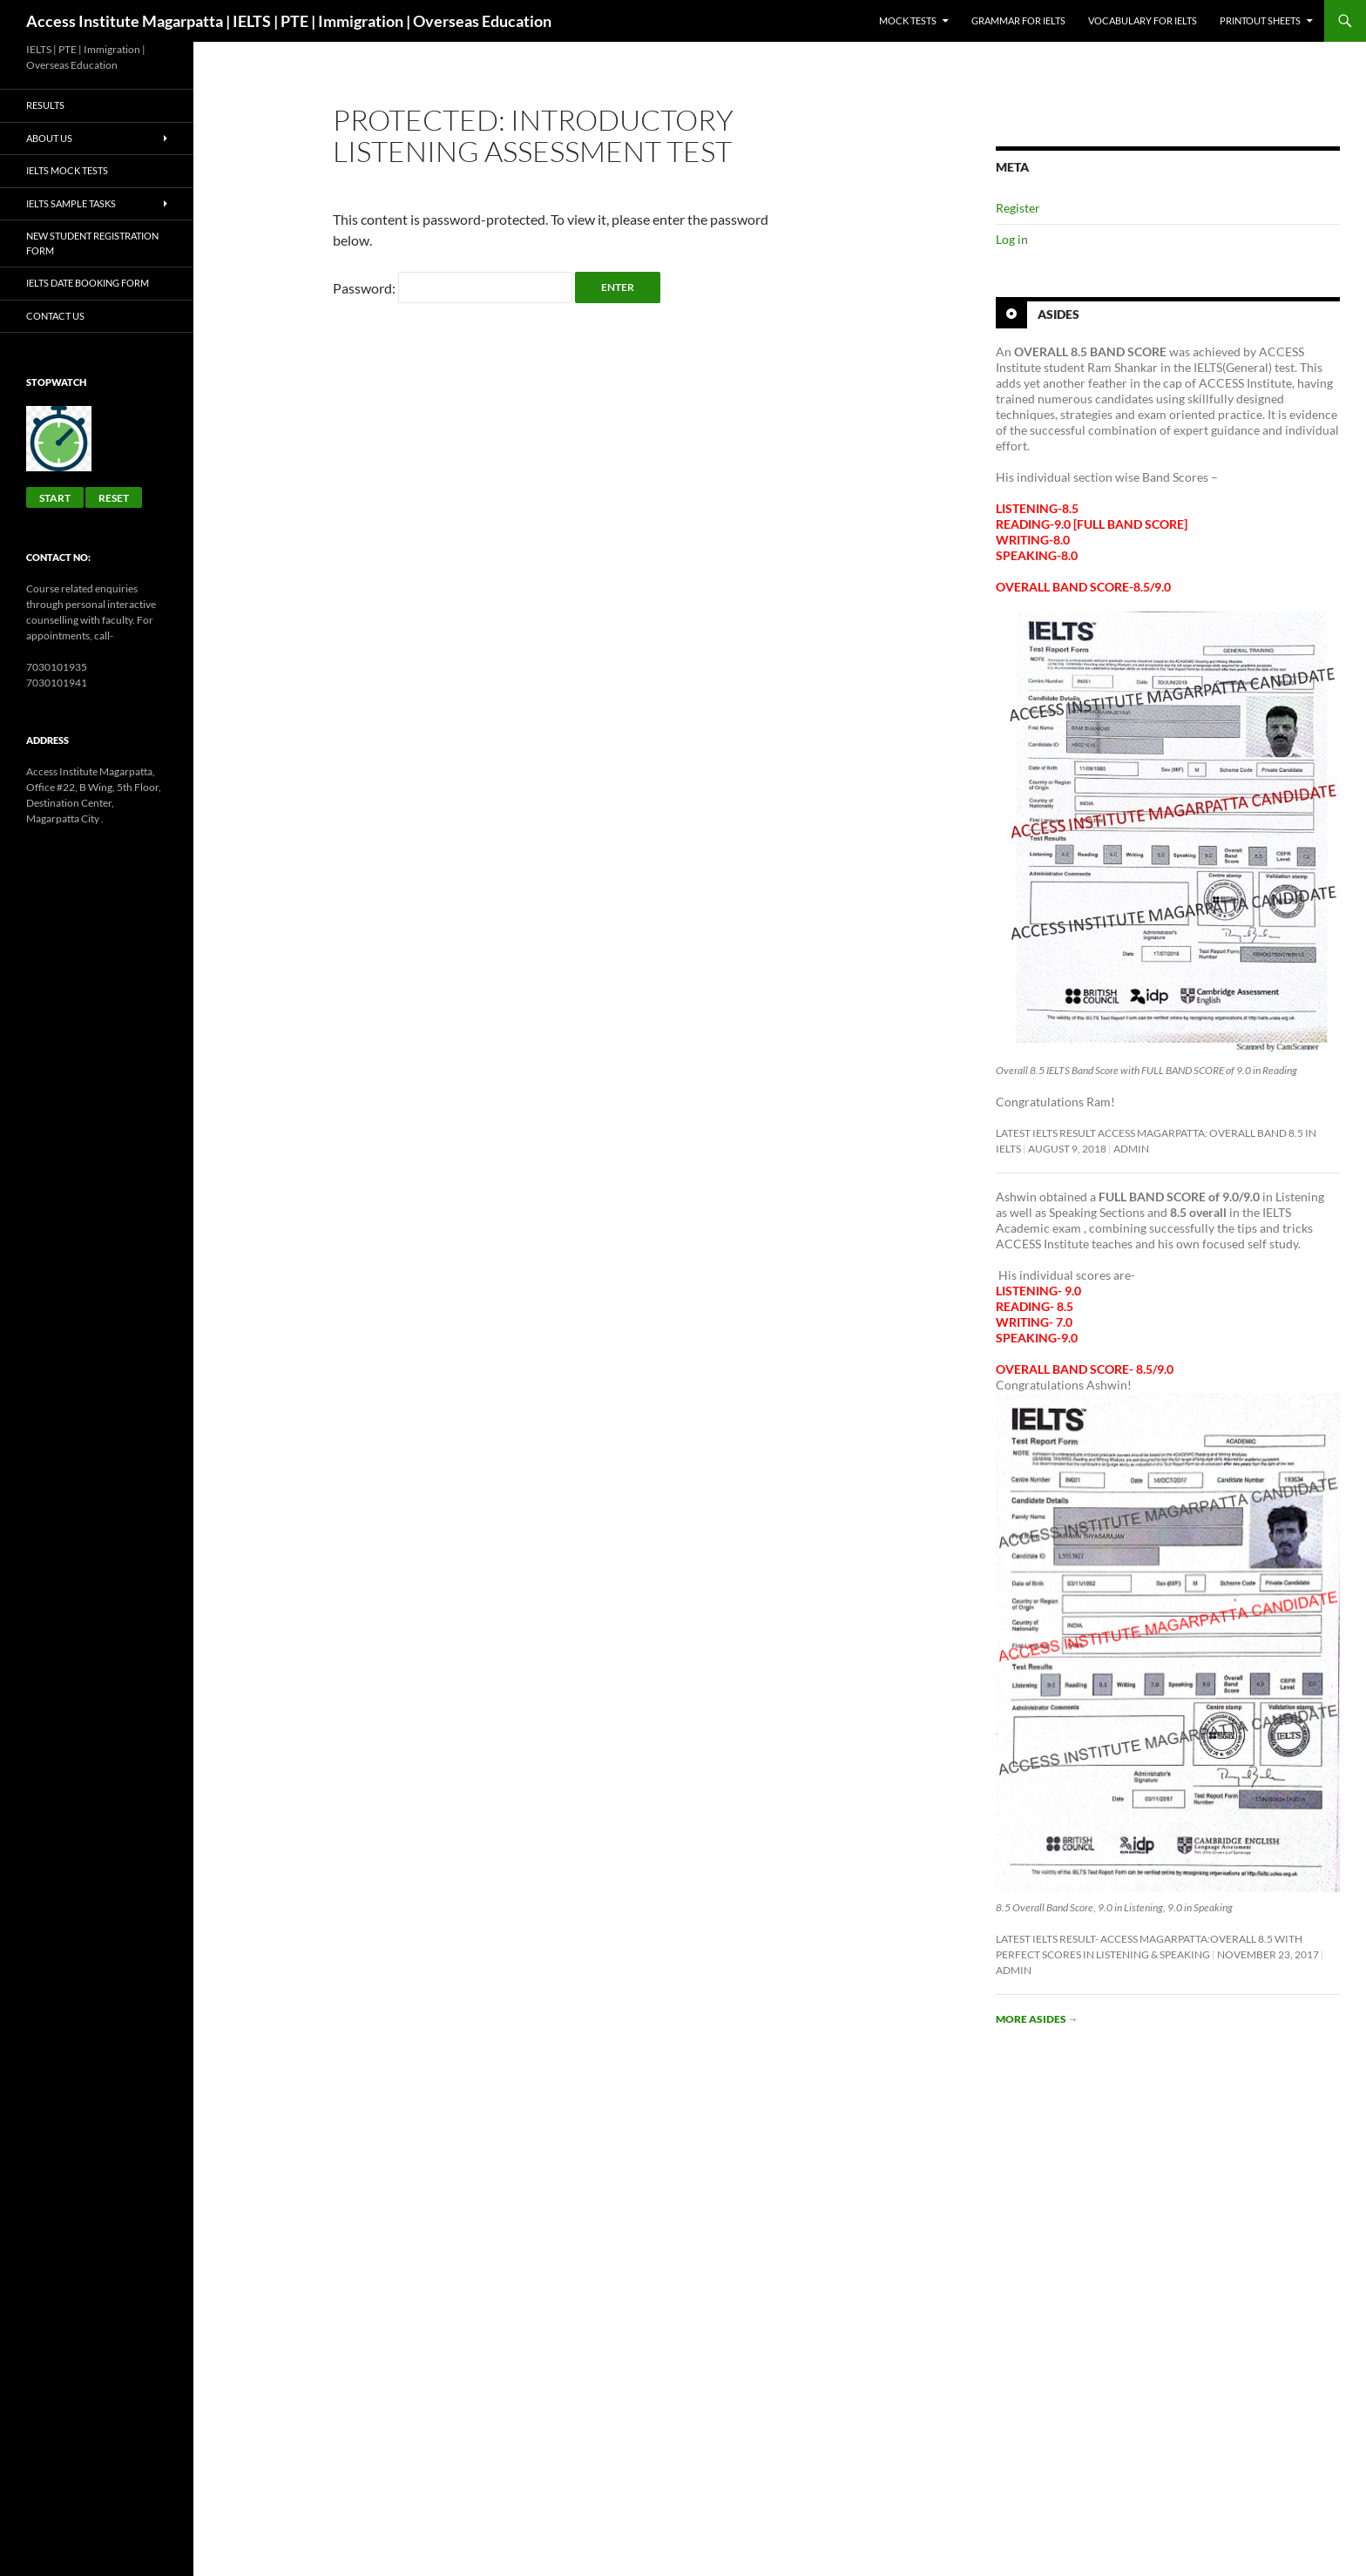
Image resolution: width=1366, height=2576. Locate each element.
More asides (1037, 2018)
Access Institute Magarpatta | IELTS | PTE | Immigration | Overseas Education (288, 20)
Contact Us (55, 315)
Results (45, 105)
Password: (452, 288)
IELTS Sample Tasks (71, 203)
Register (1018, 207)
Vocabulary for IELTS (1142, 20)
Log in (1012, 239)
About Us (49, 138)
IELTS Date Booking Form (87, 282)
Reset (113, 497)
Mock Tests (908, 20)
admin (1131, 1148)
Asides (1058, 314)
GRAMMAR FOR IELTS (1018, 20)
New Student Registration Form (92, 243)
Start (55, 497)
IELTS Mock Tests (67, 170)
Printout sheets (1260, 20)
